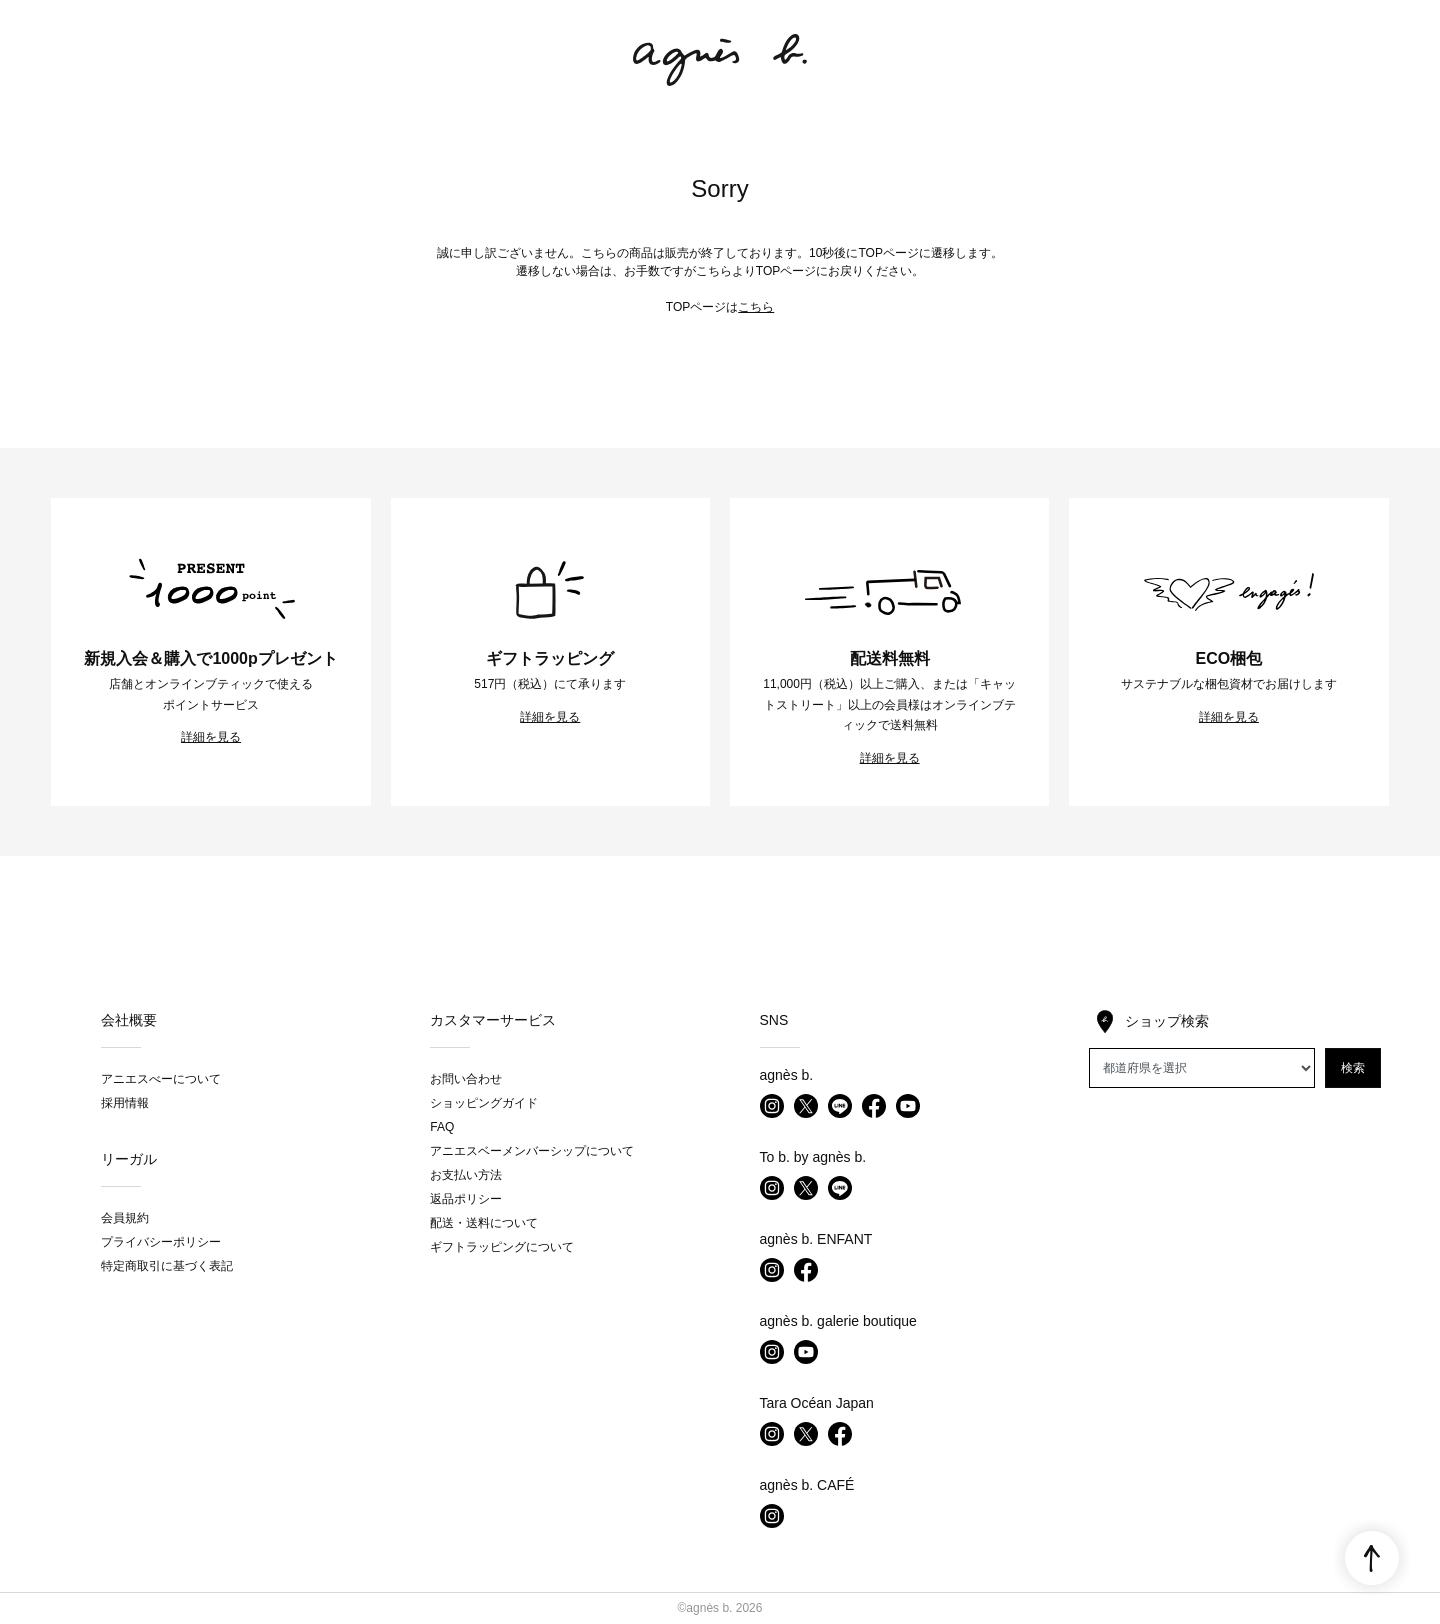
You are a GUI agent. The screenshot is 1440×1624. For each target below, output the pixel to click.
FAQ (442, 1127)
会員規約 (125, 1218)
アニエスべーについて (161, 1079)
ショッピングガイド (484, 1103)
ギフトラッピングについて (502, 1247)
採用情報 (125, 1103)
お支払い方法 (466, 1175)
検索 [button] (1353, 1068)
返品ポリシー (466, 1199)
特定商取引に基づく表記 (167, 1266)
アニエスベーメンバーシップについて (532, 1151)
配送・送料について (484, 1223)
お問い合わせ (466, 1079)
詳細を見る (211, 737)
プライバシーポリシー (161, 1242)
